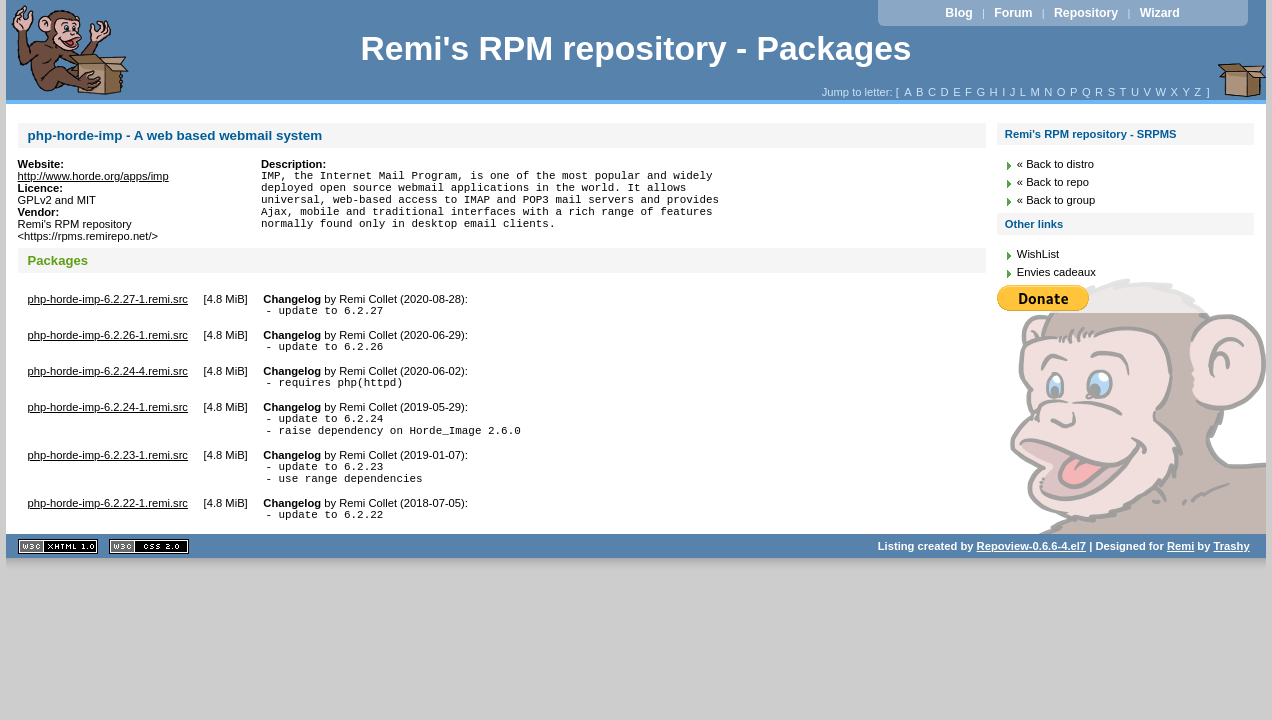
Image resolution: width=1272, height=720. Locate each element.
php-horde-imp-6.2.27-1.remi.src (108, 302)
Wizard (1160, 13)
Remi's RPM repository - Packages (635, 48)
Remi (1180, 573)
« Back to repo (1053, 182)
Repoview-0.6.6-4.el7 (1031, 573)
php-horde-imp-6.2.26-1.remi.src (108, 341)
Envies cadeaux (1056, 272)
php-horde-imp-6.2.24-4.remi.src (108, 380)
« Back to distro (1055, 164)
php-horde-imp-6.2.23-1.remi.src (108, 473)
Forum (1013, 13)
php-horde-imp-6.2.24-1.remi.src (108, 419)
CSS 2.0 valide (149, 573)
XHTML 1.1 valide (58, 573)
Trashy (1232, 573)
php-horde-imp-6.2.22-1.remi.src (108, 527)
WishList (1038, 254)
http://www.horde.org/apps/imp (93, 176)
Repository (1086, 13)
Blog (958, 13)
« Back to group (1056, 200)
